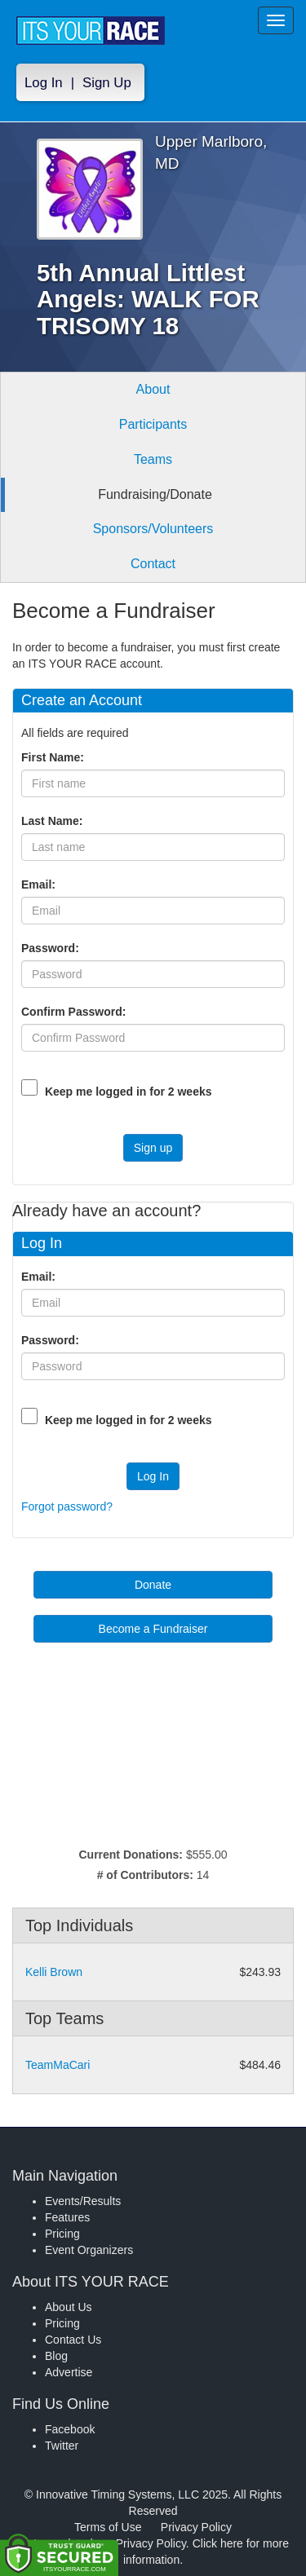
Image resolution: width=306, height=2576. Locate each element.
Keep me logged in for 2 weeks (128, 1091)
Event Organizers (89, 2249)
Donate (153, 1584)
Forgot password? (67, 1506)
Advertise (68, 2372)
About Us (68, 2307)
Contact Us (73, 2339)
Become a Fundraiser (153, 1628)
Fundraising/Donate (155, 494)
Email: (41, 884)
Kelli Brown (53, 1971)
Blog (56, 2355)
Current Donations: (130, 1854)
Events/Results (83, 2201)
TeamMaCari (57, 2064)
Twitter (61, 2445)
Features (67, 2217)
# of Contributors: (145, 1874)
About (153, 389)
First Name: (56, 757)
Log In (43, 82)
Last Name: (55, 820)
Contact (153, 564)
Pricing (62, 2233)
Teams (153, 459)
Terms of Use (107, 2527)
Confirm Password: (76, 1011)
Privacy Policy (196, 2527)
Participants (153, 424)
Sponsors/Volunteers (153, 529)
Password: (53, 948)
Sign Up (106, 82)
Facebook (70, 2429)
